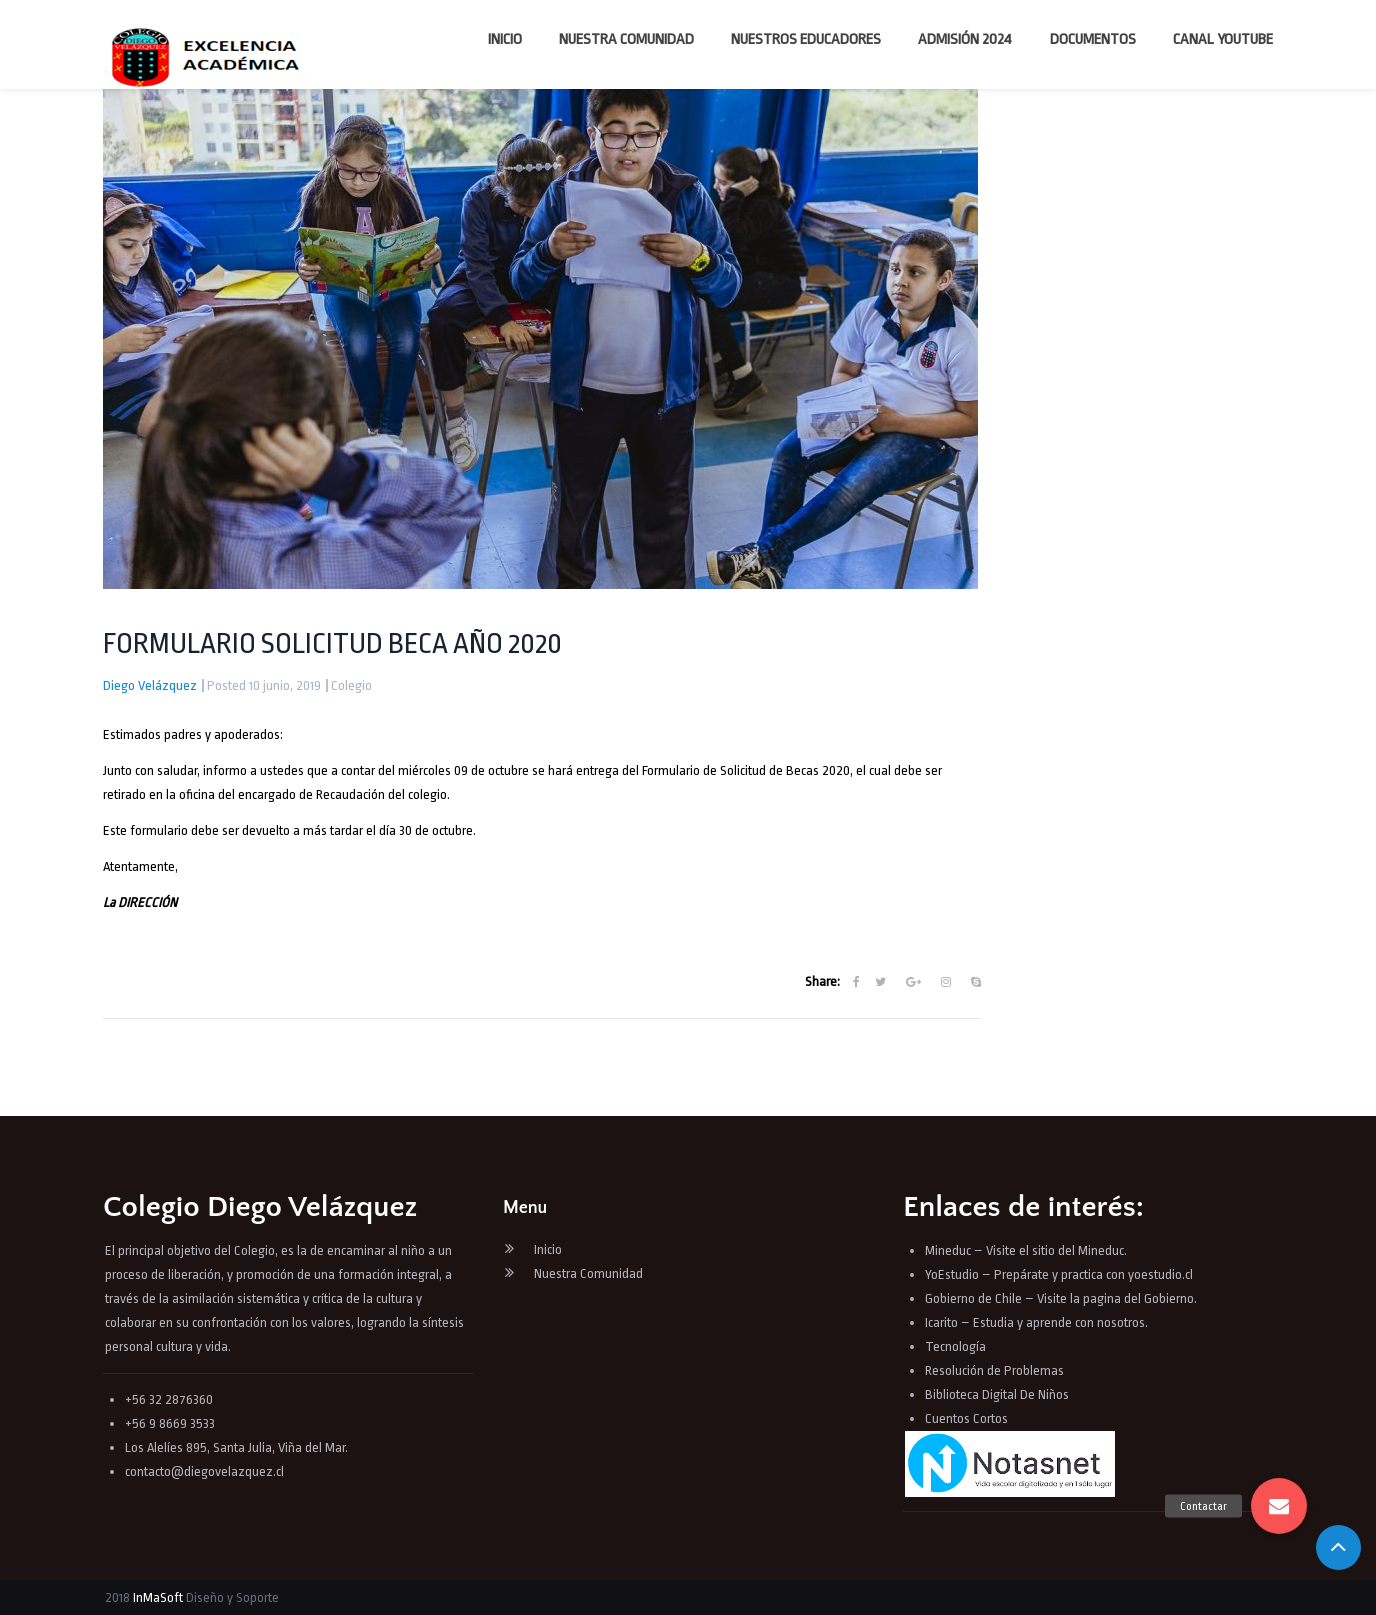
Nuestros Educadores (806, 39)
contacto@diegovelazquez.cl (204, 1471)
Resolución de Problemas (996, 1370)
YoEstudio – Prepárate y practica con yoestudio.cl (1059, 1274)
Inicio (505, 39)
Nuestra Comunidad (626, 39)
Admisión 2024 (965, 39)
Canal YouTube (1223, 39)
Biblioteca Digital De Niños (997, 1394)
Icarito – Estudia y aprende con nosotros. (1036, 1322)
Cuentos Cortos (966, 1418)
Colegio (351, 685)
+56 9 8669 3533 (170, 1423)
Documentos (1093, 39)
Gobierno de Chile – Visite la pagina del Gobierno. (1061, 1298)
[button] (1279, 1506)
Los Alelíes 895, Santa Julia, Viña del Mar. (236, 1447)
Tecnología (955, 1346)
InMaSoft (158, 1597)
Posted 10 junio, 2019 (264, 685)
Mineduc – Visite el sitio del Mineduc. (1026, 1250)
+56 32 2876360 (169, 1399)
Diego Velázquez (150, 685)
